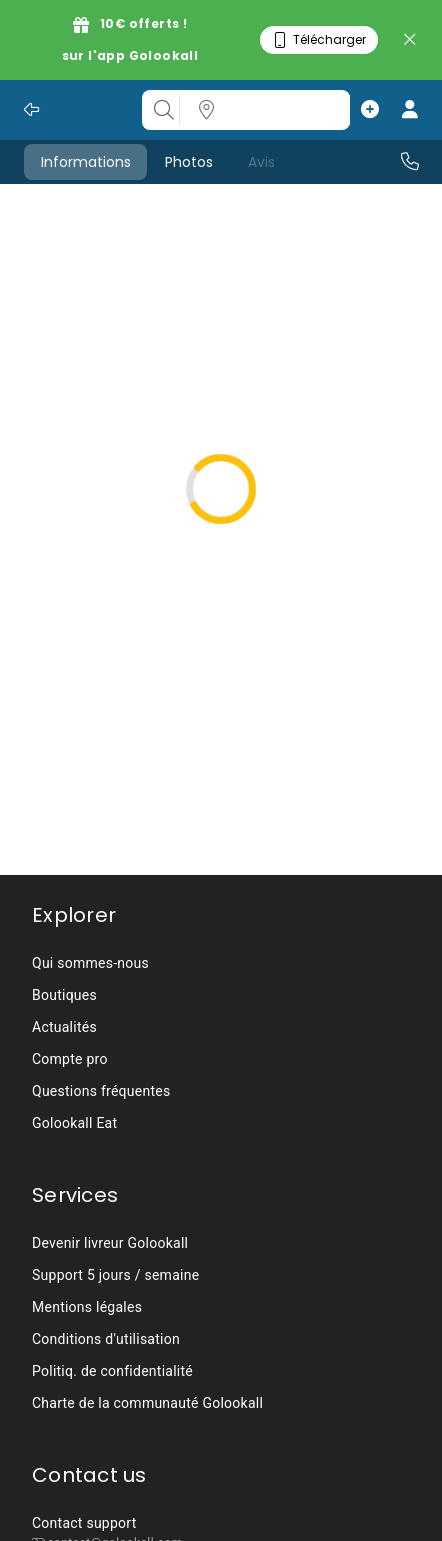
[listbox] (279, 110)
